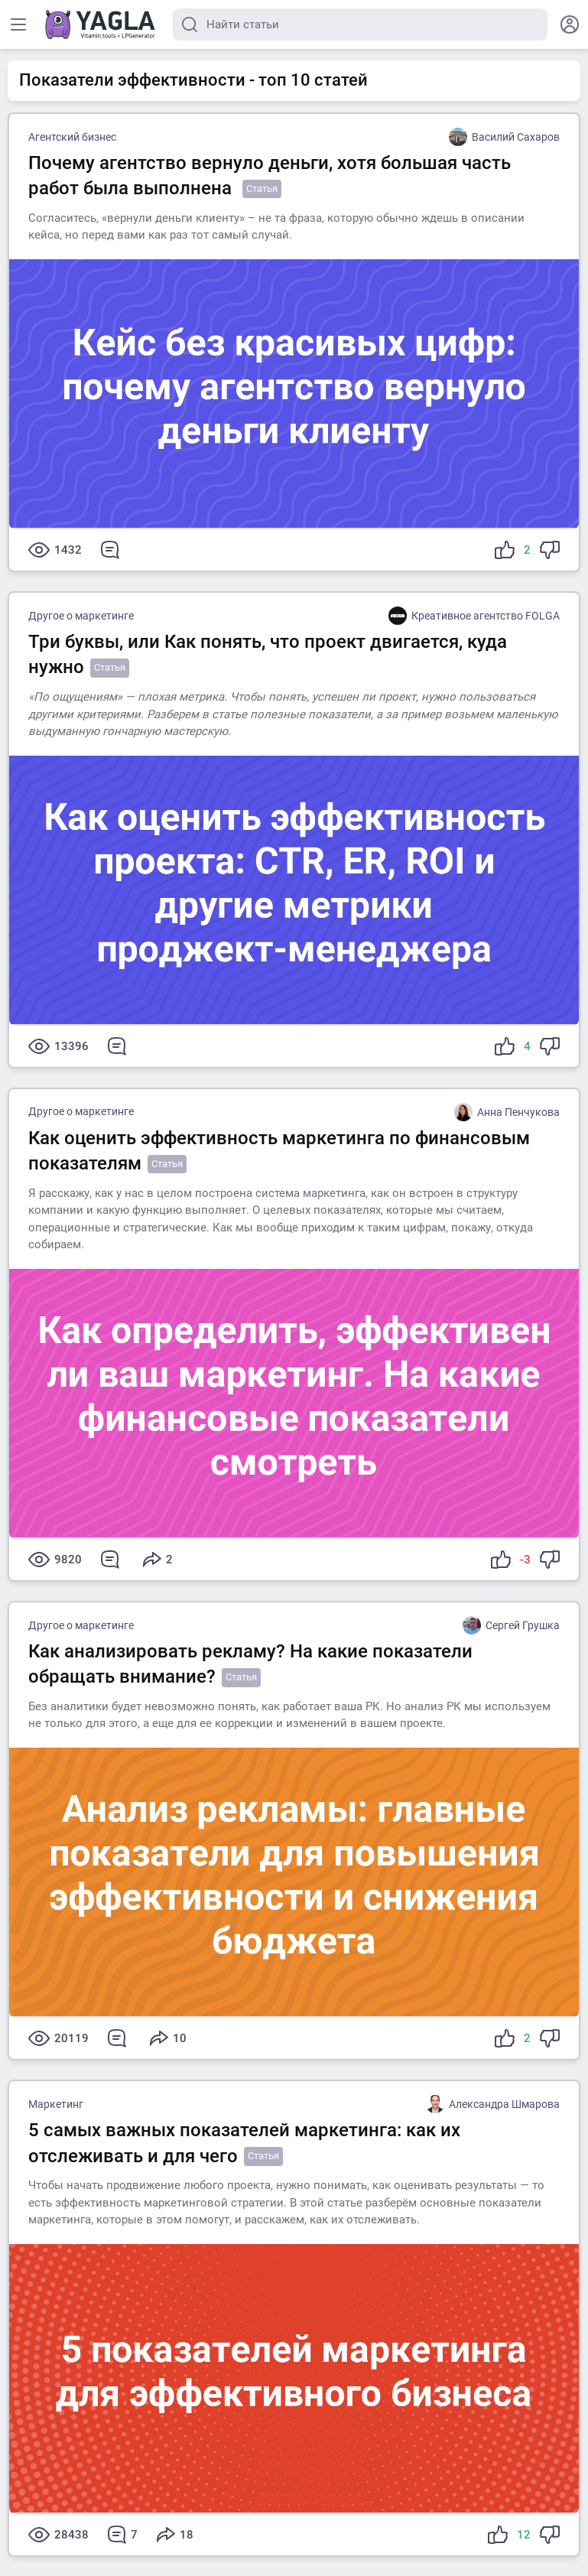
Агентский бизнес (72, 137)
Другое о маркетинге (81, 616)
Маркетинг (55, 2104)
